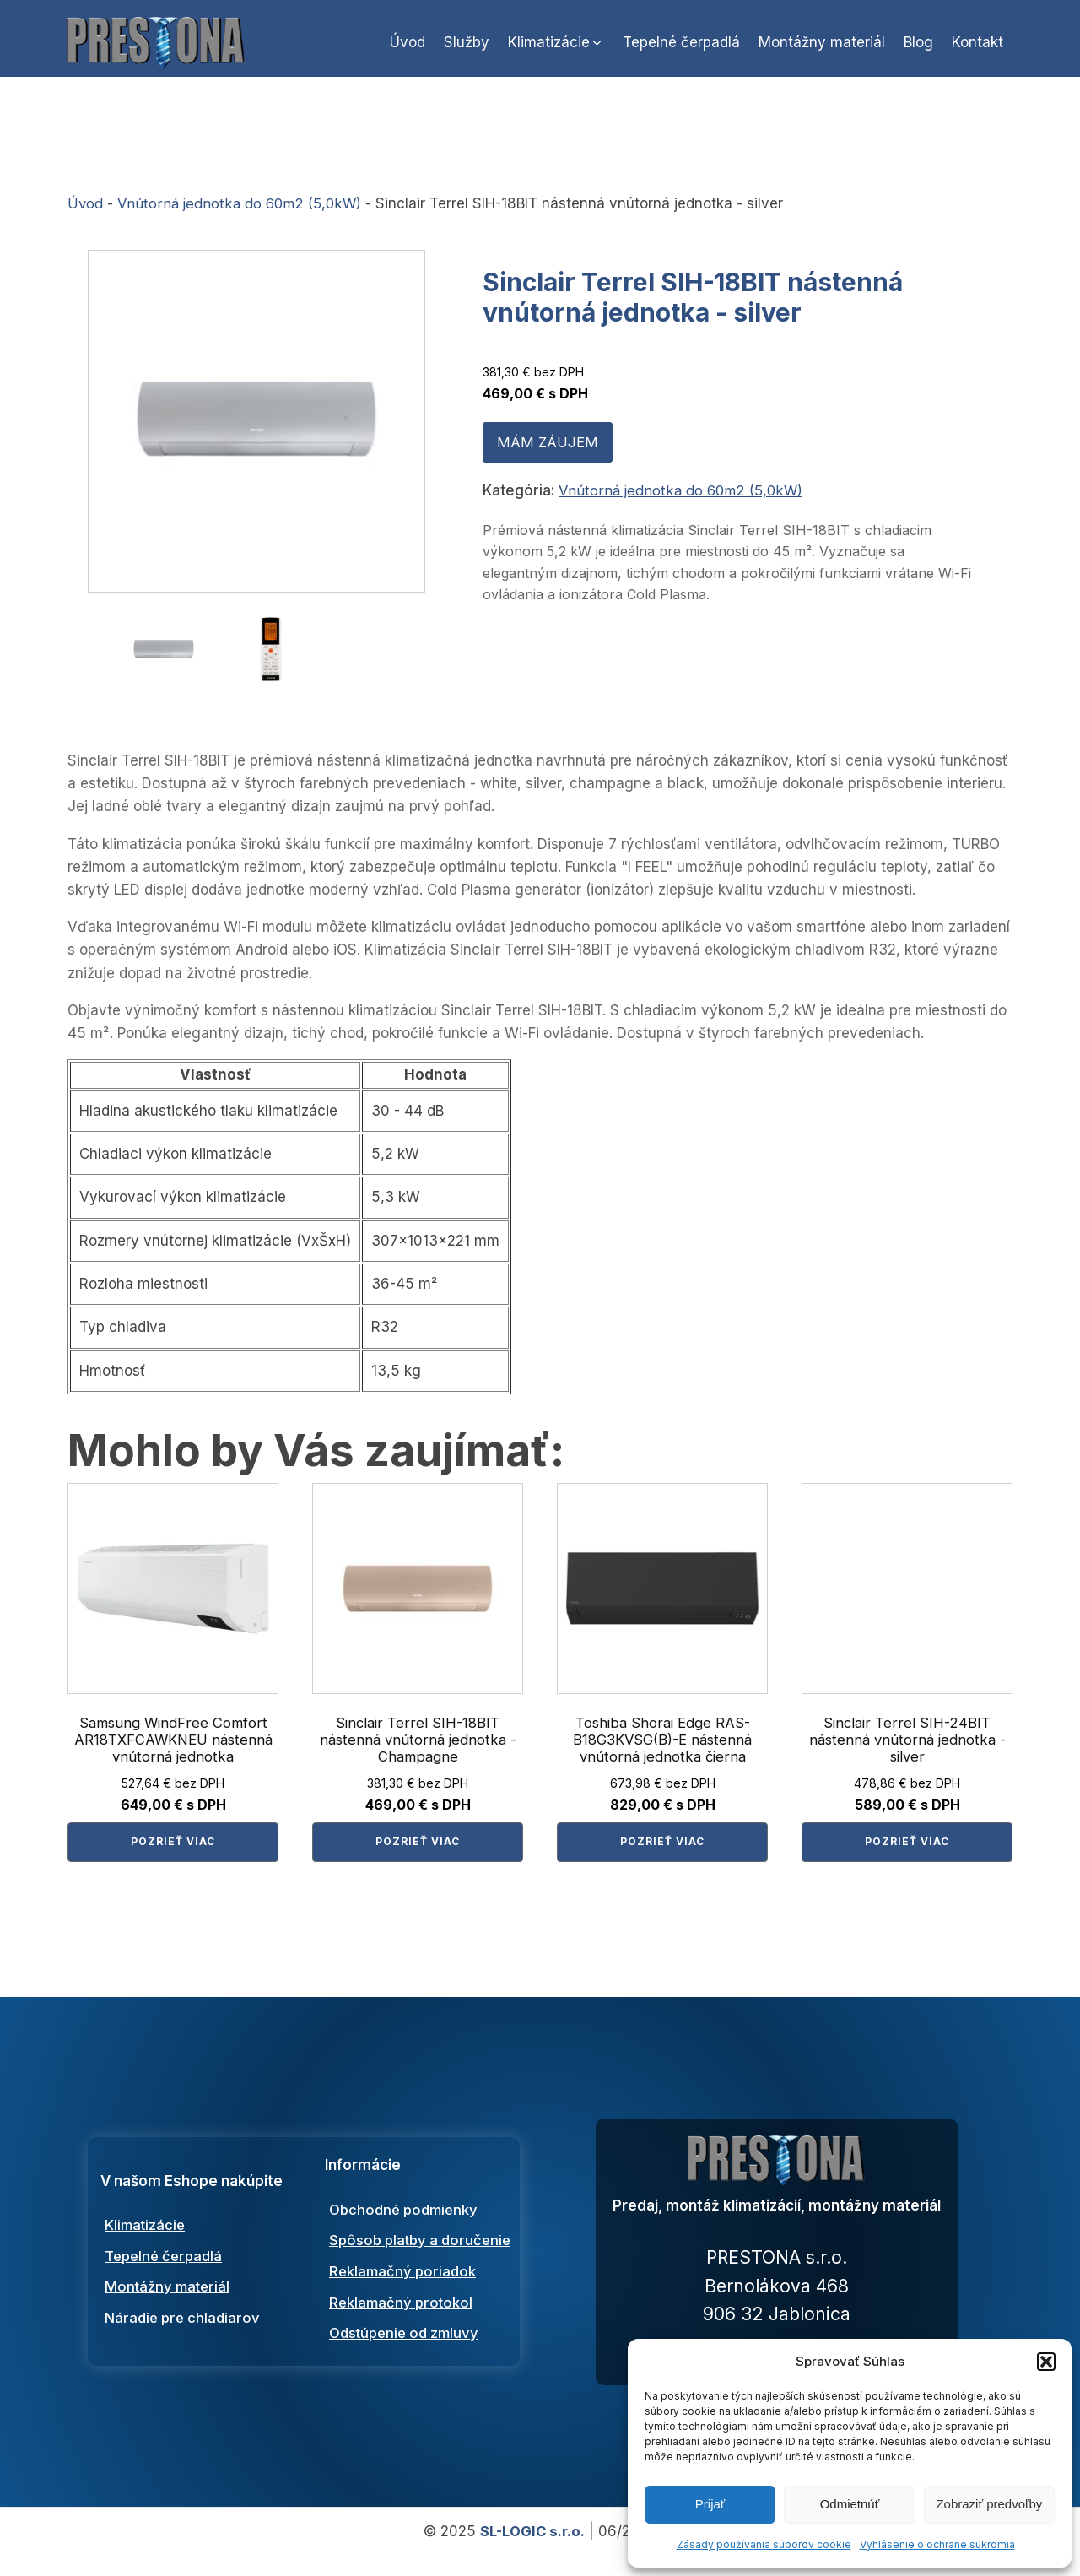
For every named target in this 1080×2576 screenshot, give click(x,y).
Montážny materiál (169, 2299)
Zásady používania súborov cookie (764, 2544)
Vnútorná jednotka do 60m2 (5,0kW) (241, 215)
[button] (1046, 2361)
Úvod (85, 215)
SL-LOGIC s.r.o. (532, 2549)
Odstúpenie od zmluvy (407, 2357)
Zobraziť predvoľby (989, 2504)
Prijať (710, 2504)
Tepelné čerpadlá (167, 2267)
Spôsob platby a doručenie (422, 2251)
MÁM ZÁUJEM (546, 454)
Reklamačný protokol (402, 2326)
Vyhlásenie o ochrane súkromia (937, 2544)
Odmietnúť (850, 2504)
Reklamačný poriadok (404, 2294)
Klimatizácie (145, 2235)
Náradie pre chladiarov (185, 2330)
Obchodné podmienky (406, 2208)
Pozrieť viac (173, 1847)
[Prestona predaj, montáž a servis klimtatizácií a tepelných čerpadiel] (776, 2177)
